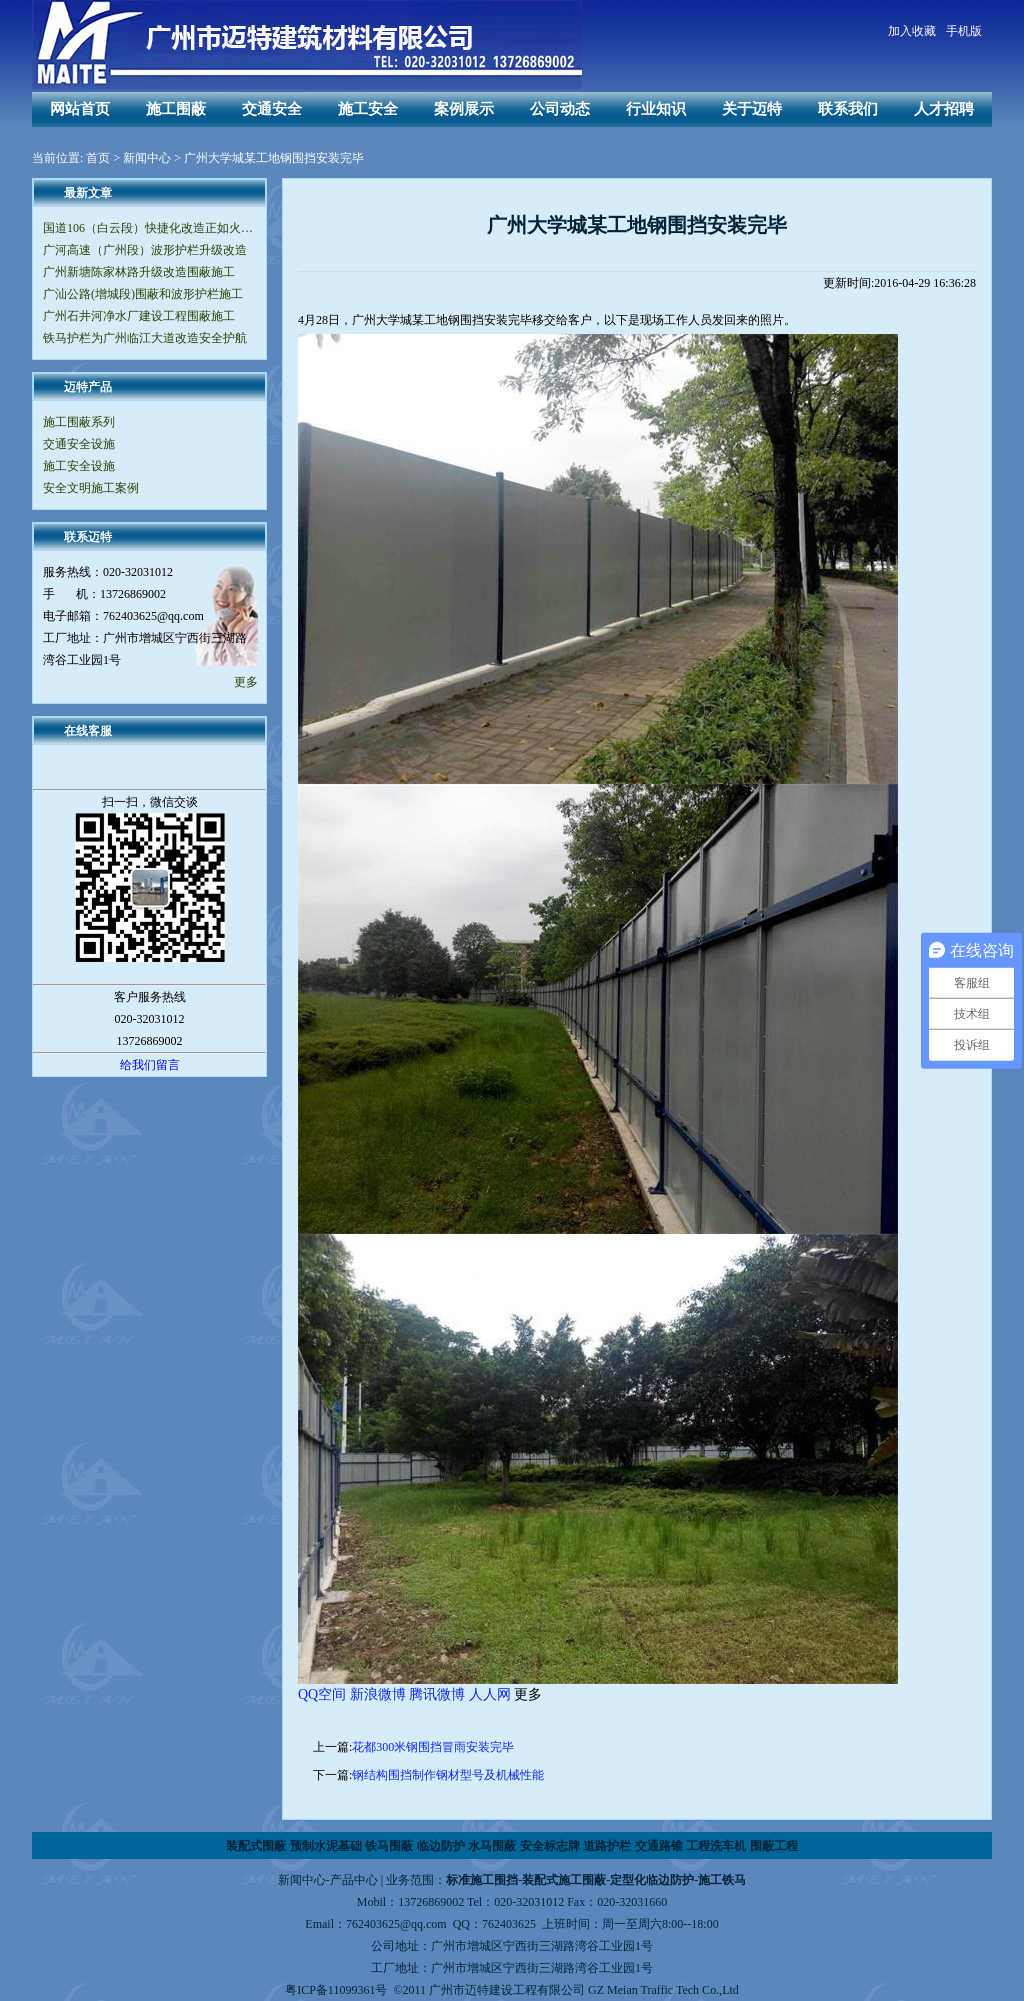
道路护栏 (607, 1846)
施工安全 (368, 109)
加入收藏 (912, 31)
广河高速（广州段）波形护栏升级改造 (145, 250)
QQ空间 (322, 1694)
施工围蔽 (176, 109)
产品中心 (354, 1880)
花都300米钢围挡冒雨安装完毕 (433, 1747)
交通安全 (272, 109)
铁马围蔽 (389, 1846)
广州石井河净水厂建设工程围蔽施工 (139, 316)
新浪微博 (378, 1694)
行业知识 (656, 109)
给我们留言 (150, 1065)
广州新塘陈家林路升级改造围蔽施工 (139, 272)
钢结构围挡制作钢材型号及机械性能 (448, 1775)
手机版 (964, 31)
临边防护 (441, 1846)
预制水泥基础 (326, 1846)
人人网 (490, 1694)
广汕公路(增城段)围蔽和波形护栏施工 (143, 294)
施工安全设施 (79, 466)
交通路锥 (659, 1846)
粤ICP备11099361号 (336, 1990)
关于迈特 (752, 109)
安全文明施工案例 (91, 488)
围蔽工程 (774, 1846)
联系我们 (848, 109)
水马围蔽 (492, 1846)
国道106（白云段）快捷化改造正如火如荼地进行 (149, 228)
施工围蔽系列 (79, 422)
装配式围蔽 (256, 1846)
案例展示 (464, 109)
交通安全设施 (79, 444)
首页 (98, 158)
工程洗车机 (716, 1846)
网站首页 (80, 109)
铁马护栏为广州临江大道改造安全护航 (145, 338)
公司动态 (560, 109)
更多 (246, 682)
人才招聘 (944, 109)
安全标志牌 (550, 1846)
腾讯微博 (437, 1694)
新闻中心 (147, 158)
